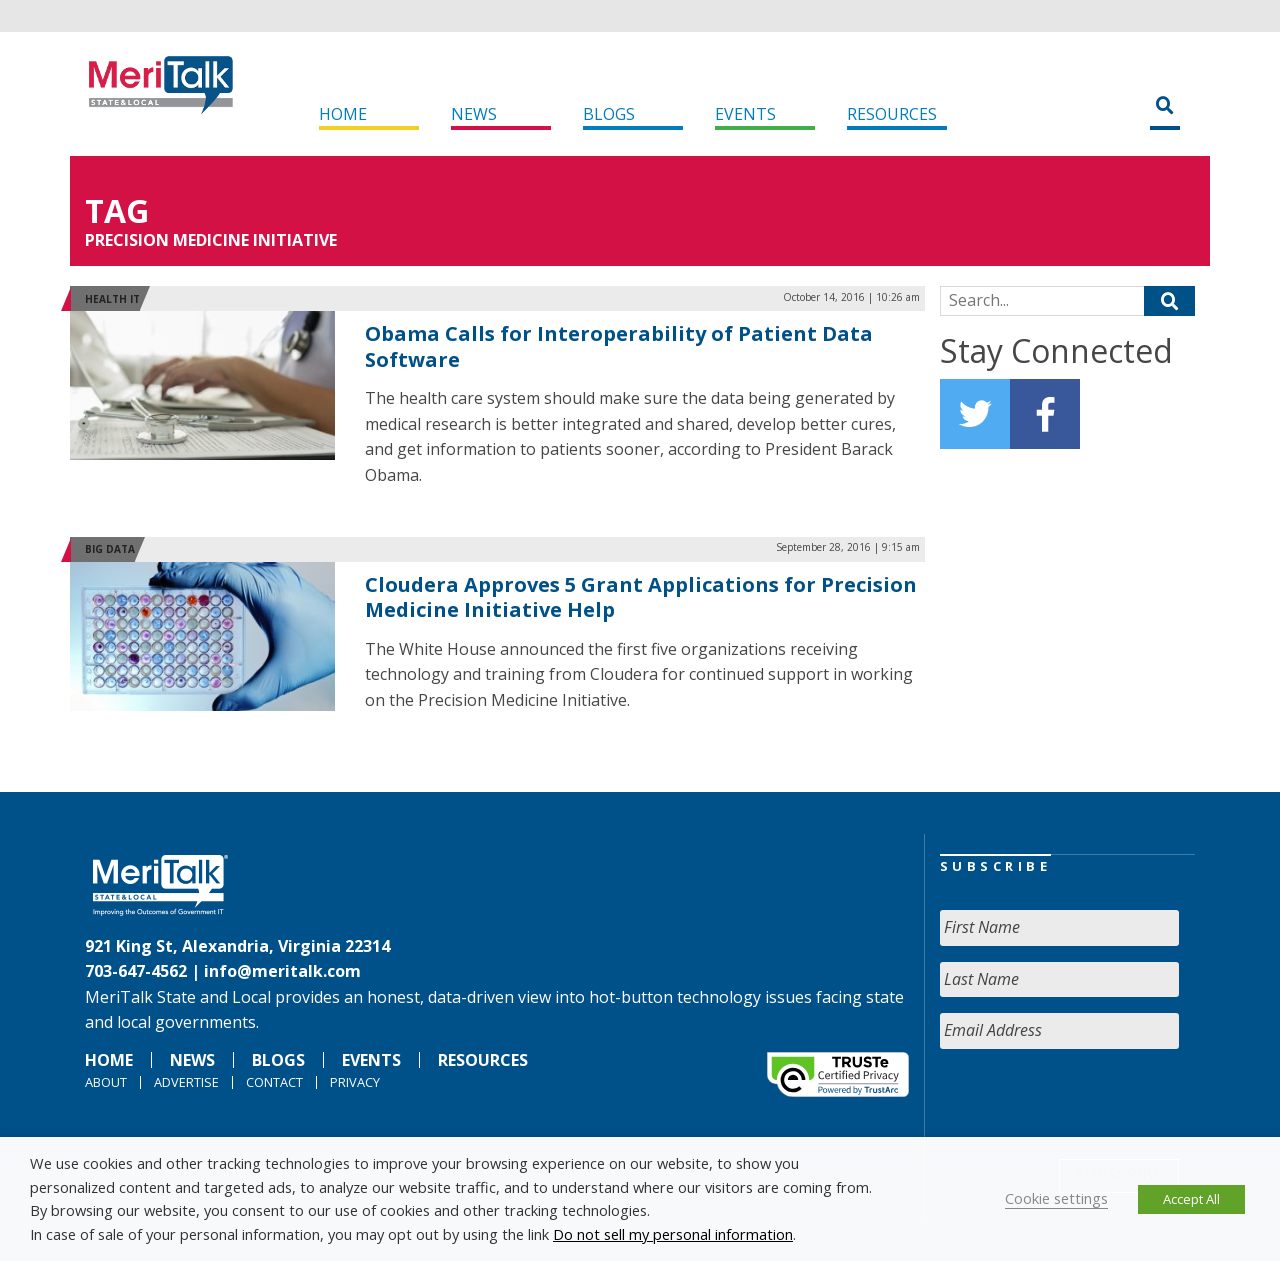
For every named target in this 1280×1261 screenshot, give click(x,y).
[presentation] (1092, 1104)
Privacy (355, 1082)
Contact (274, 1082)
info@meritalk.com (282, 971)
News (474, 114)
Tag (117, 210)
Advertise (186, 1082)
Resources (892, 114)
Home (343, 114)
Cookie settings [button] (1056, 1198)
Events (745, 114)
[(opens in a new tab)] (202, 384)
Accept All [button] (1191, 1199)
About (106, 1082)
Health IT (112, 299)
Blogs (609, 114)
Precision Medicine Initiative (211, 240)
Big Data (110, 549)
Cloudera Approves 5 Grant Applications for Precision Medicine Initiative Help (641, 597)
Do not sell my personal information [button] (673, 1234)
